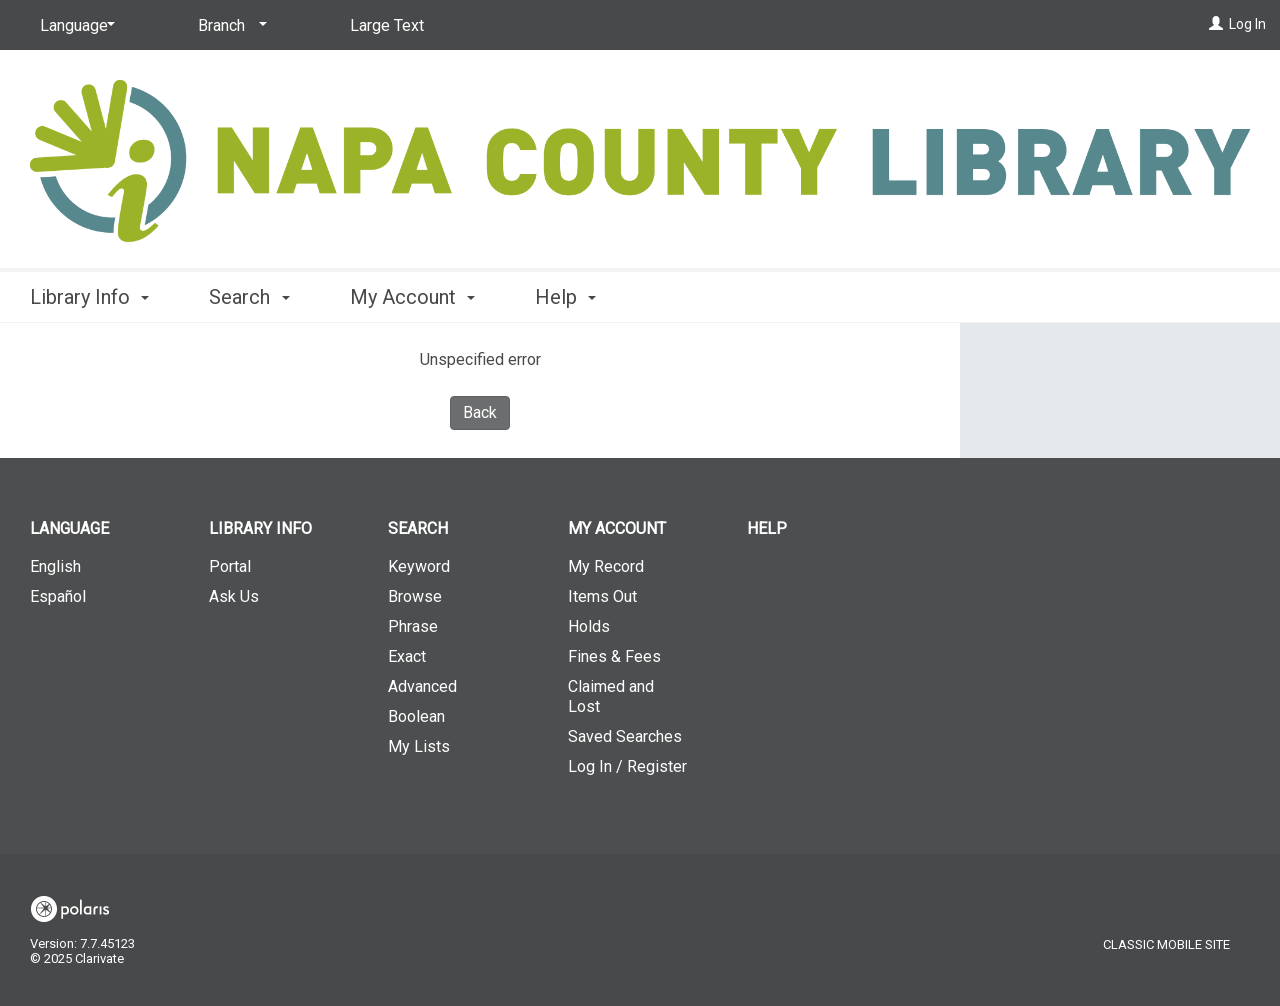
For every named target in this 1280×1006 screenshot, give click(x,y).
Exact (407, 656)
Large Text (387, 25)
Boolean (416, 716)
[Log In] (1216, 24)
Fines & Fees (614, 656)
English (55, 566)
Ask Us (234, 596)
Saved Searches (625, 736)
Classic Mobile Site (1166, 944)
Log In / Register (627, 766)
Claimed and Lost (611, 696)
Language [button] (69, 528)
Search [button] (249, 297)
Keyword (419, 566)
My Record (606, 566)
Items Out (602, 596)
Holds (589, 626)
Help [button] (565, 297)
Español (58, 596)
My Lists (419, 746)
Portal (230, 566)
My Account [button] (412, 297)
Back (480, 412)
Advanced (422, 686)
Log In (1247, 24)
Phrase (413, 626)
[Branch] (229, 26)
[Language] (74, 26)
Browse (415, 596)
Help (767, 528)
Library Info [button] (89, 297)
